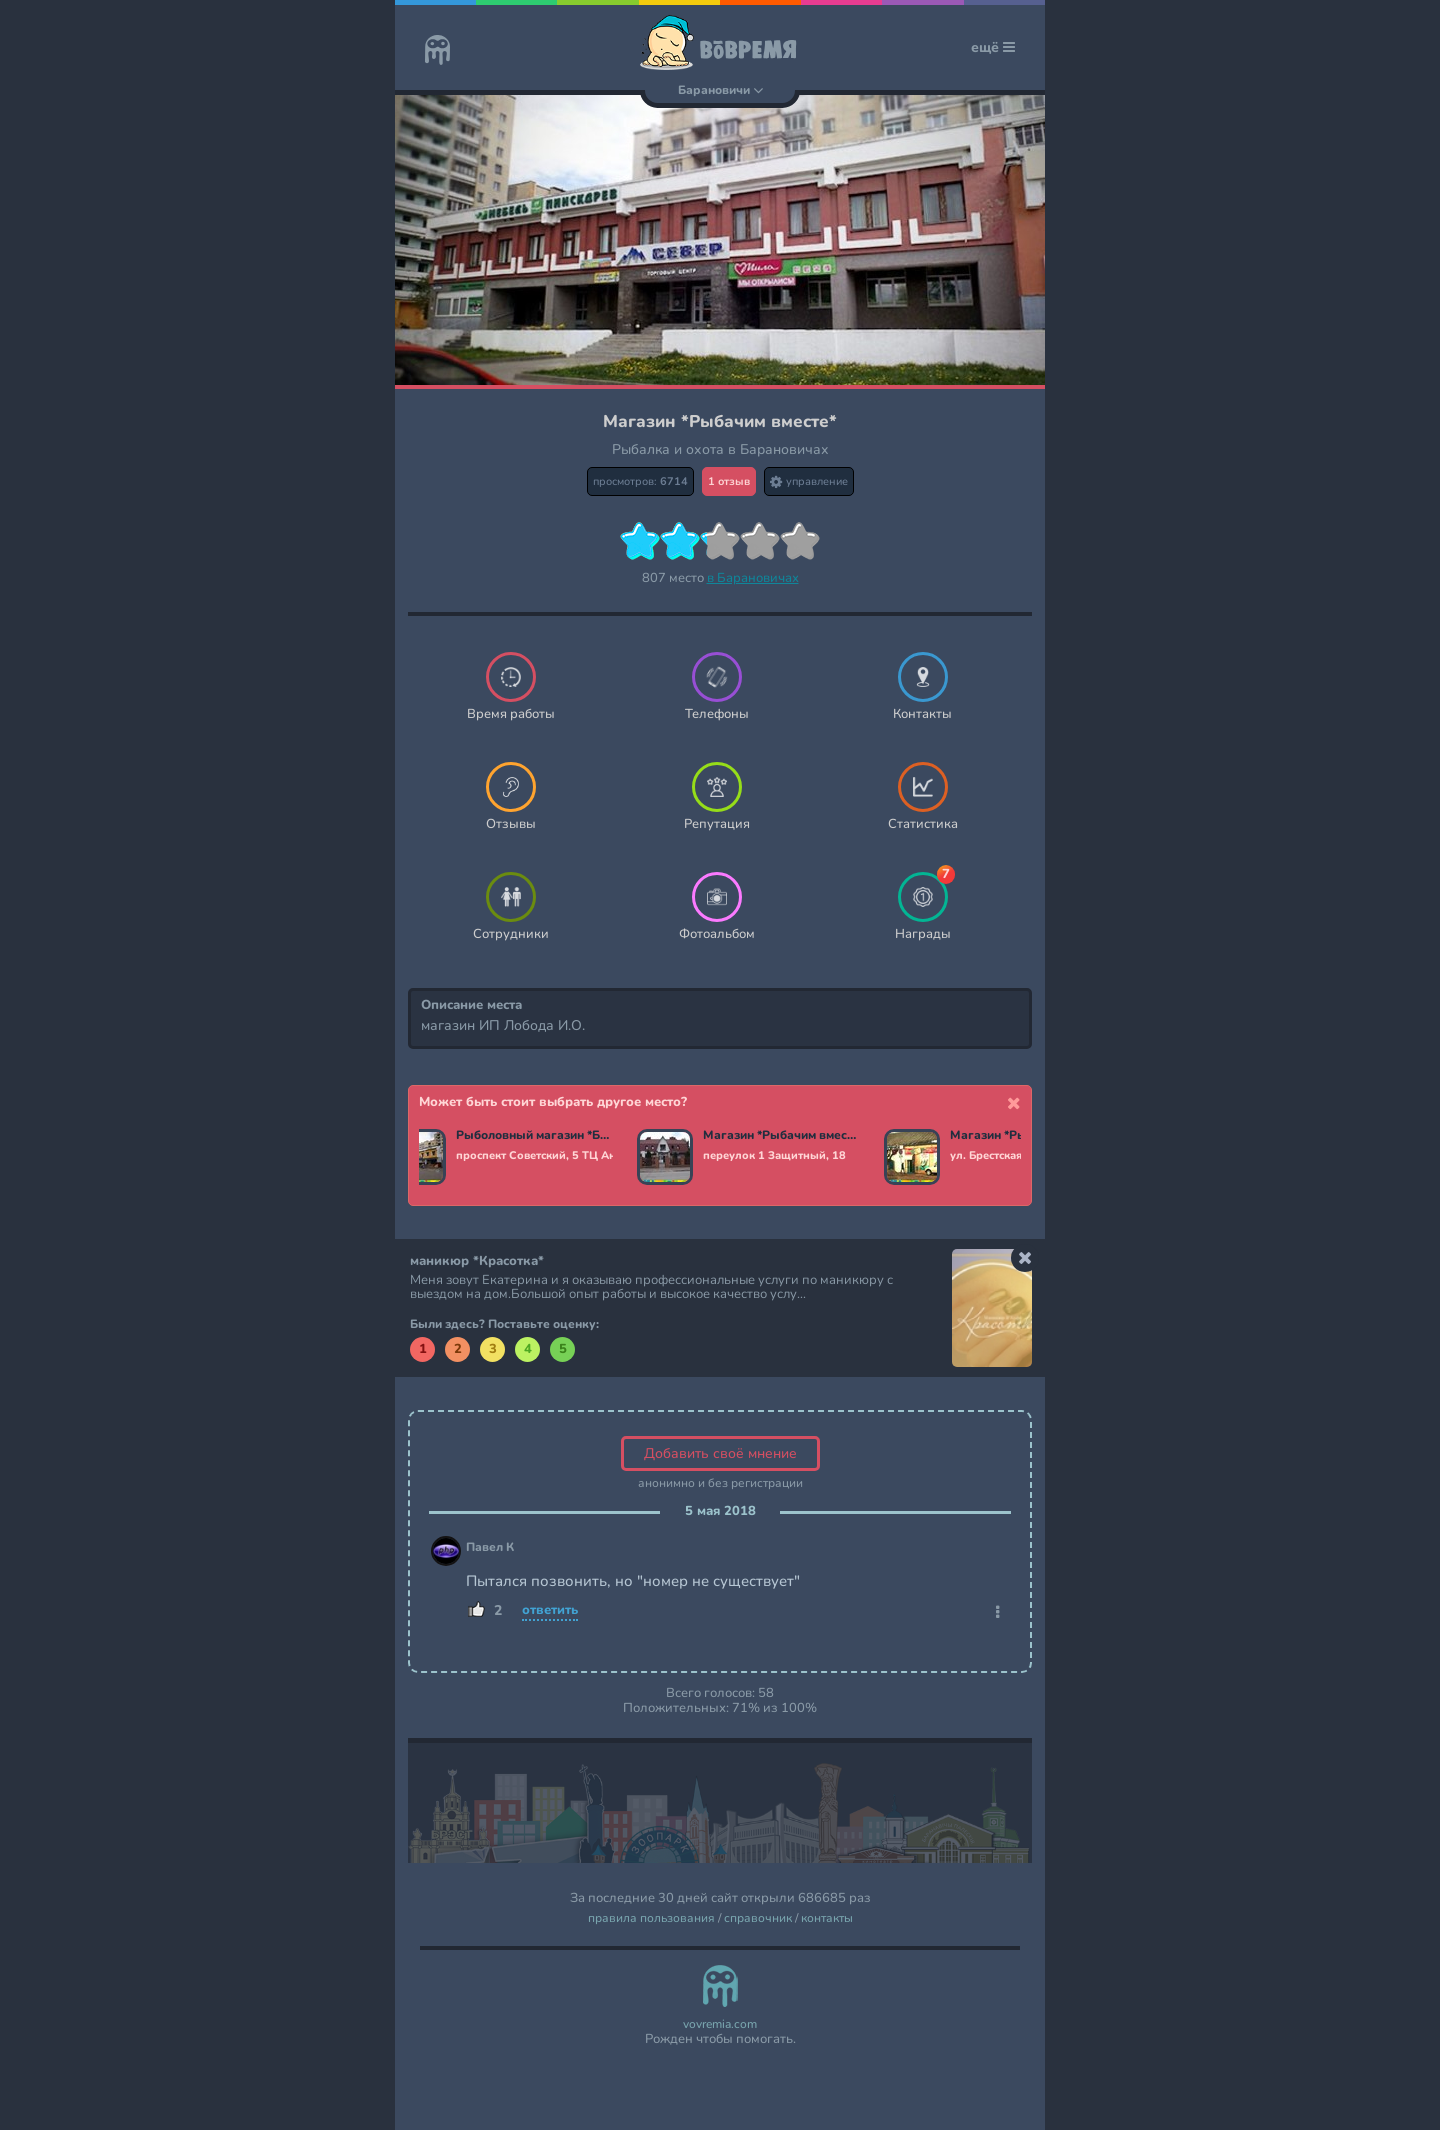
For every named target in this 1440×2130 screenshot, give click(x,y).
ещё (993, 47)
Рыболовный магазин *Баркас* (538, 1136)
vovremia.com (720, 2024)
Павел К (490, 1547)
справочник (758, 1918)
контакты (827, 1918)
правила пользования (651, 1918)
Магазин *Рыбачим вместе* (785, 1136)
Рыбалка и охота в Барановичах (720, 449)
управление (809, 481)
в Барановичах (753, 578)
